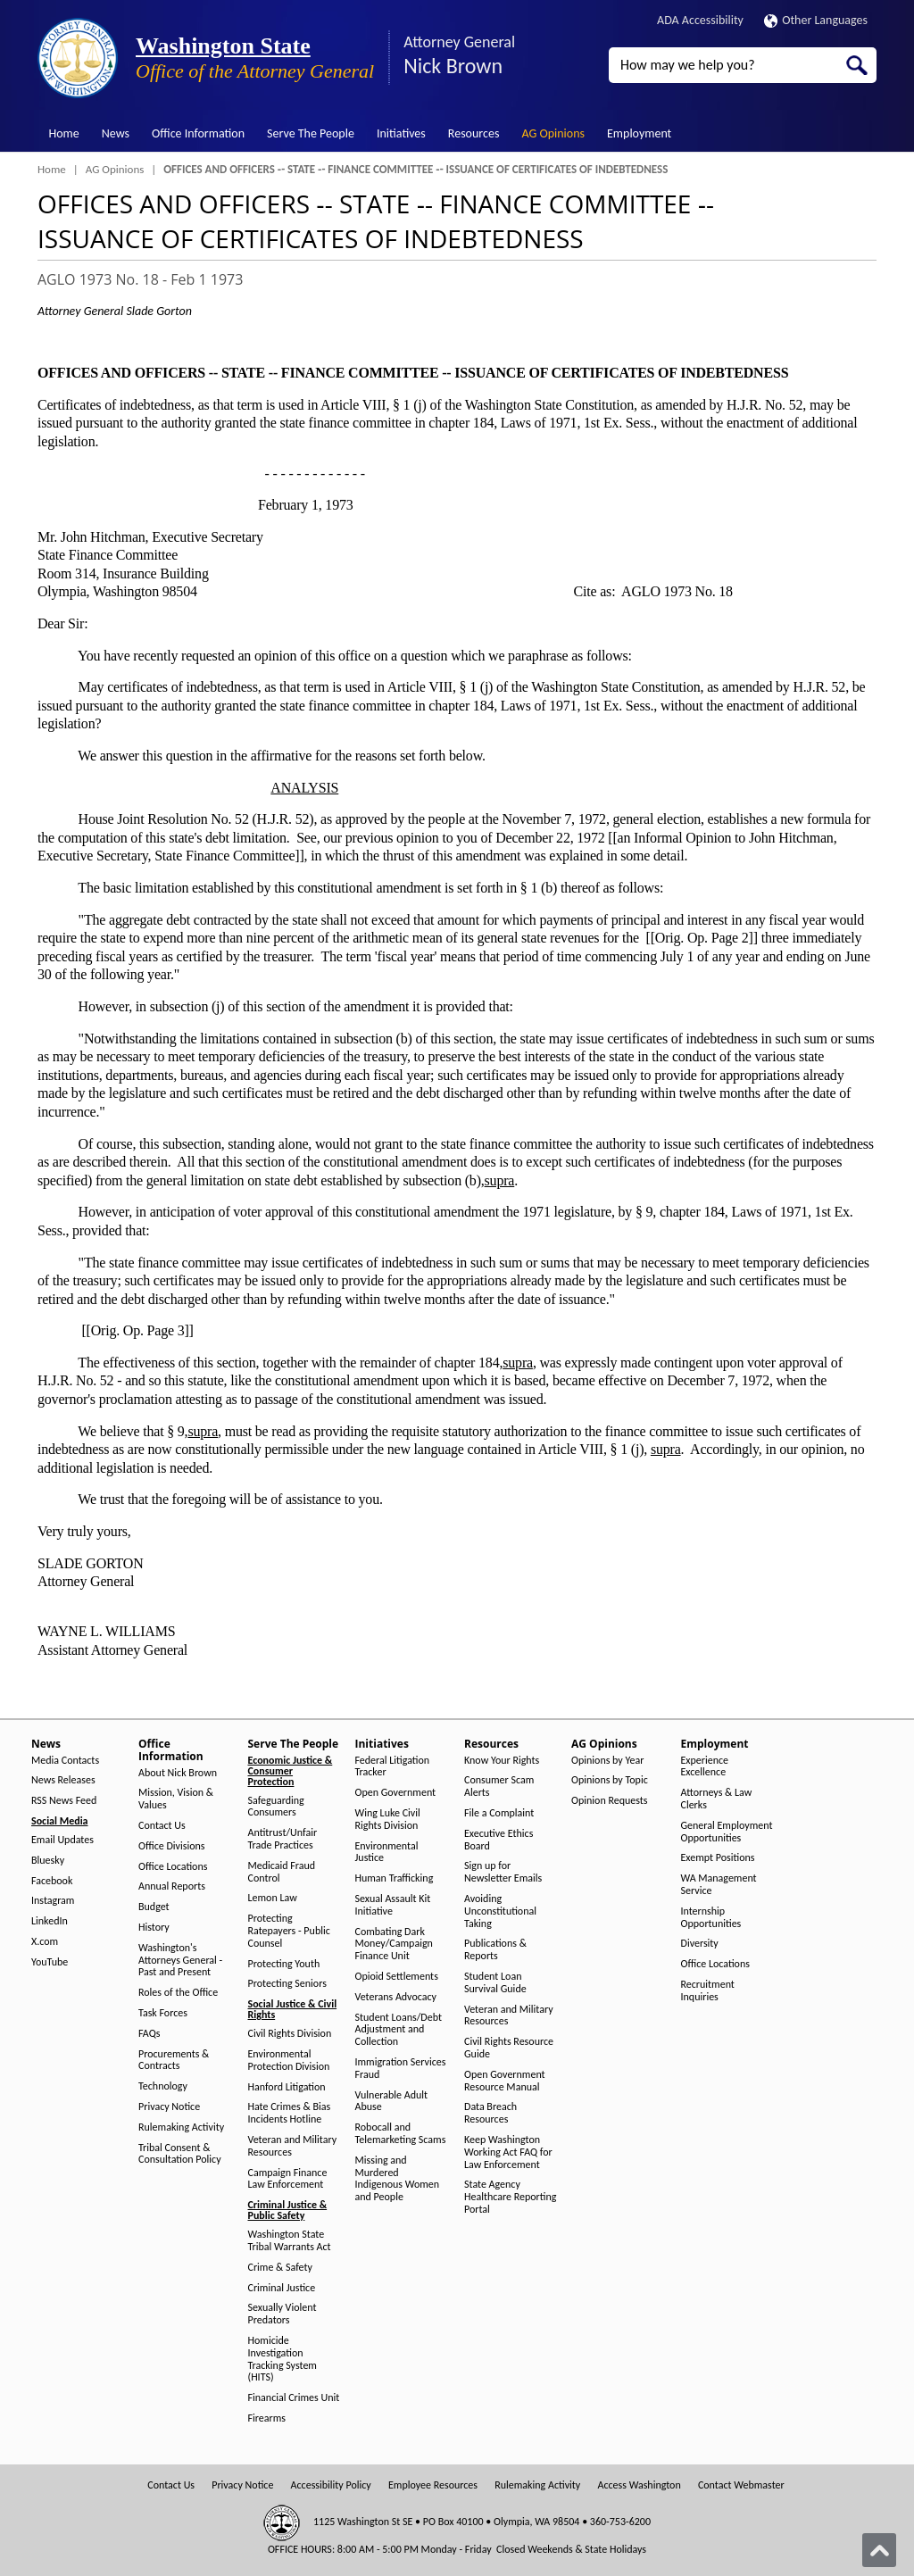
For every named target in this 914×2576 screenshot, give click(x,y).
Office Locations (172, 1867)
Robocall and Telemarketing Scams (400, 2134)
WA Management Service (719, 1885)
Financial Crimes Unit (294, 2398)
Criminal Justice (282, 2288)
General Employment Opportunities (727, 1832)
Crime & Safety (280, 2267)
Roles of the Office (178, 1992)
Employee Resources (433, 2485)
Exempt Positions (718, 1858)
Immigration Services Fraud (400, 2069)
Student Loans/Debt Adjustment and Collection (398, 2030)
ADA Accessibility (700, 20)
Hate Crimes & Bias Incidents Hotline (289, 2113)
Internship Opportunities (711, 1918)
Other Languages (816, 20)
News (115, 133)
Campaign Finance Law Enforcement (288, 2179)
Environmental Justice (387, 1853)
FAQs (149, 2034)
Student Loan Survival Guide (495, 1983)
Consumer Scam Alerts (499, 1786)
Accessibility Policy (331, 2485)
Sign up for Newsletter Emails (503, 1872)
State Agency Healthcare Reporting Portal (510, 2197)
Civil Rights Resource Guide (508, 2048)
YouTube (49, 1962)
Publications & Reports (495, 1950)
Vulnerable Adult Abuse (391, 2102)
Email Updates (62, 1840)
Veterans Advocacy (396, 1997)
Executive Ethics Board (498, 1840)
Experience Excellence (705, 1767)
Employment (639, 133)
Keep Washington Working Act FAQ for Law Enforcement (508, 2152)
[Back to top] (879, 2550)
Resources (474, 133)
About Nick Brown (177, 1773)
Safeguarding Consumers (276, 1807)
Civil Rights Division (290, 2034)
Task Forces (162, 2013)
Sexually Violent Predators (282, 2314)
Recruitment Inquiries (708, 1991)
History (154, 1927)
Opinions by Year (607, 1760)
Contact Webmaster (741, 2485)
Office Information (198, 133)
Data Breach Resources (490, 2113)
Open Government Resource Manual (504, 2081)
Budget (154, 1907)
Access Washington (638, 2485)
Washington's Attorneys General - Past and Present (180, 1960)
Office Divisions (171, 1846)
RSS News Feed (63, 1801)
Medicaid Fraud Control (282, 1872)
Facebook (51, 1881)
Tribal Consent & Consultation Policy (179, 2154)
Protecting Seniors (287, 1984)
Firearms (267, 2418)
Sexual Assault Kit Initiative (393, 1905)
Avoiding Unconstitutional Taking (500, 1911)
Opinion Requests (609, 1801)
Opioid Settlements (396, 1976)
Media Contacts (65, 1760)
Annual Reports (171, 1886)
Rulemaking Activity (181, 2127)
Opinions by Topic (609, 1780)
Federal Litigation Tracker (392, 1767)
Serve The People (310, 133)
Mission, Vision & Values (175, 1799)
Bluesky (47, 1860)
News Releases (63, 1780)
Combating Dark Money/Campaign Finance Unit (394, 1944)
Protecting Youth (284, 1964)
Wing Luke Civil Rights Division (387, 1819)
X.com (44, 1942)
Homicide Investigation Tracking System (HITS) (282, 2359)
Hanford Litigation (287, 2087)
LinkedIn (49, 1921)
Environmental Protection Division (289, 2060)
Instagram (52, 1901)
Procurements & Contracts (173, 2060)
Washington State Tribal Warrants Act (289, 2241)
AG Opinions (553, 133)
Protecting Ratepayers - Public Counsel (289, 1931)
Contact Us (162, 1826)
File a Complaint (499, 1813)
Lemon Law (272, 1898)
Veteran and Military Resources (292, 2146)
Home (64, 133)
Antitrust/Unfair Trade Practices (283, 1839)
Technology (162, 2086)
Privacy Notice (169, 2107)
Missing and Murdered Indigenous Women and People (397, 2179)
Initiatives (401, 133)
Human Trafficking (394, 1878)
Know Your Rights (501, 1760)
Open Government (395, 1793)
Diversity (700, 1943)
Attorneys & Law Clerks (716, 1799)
